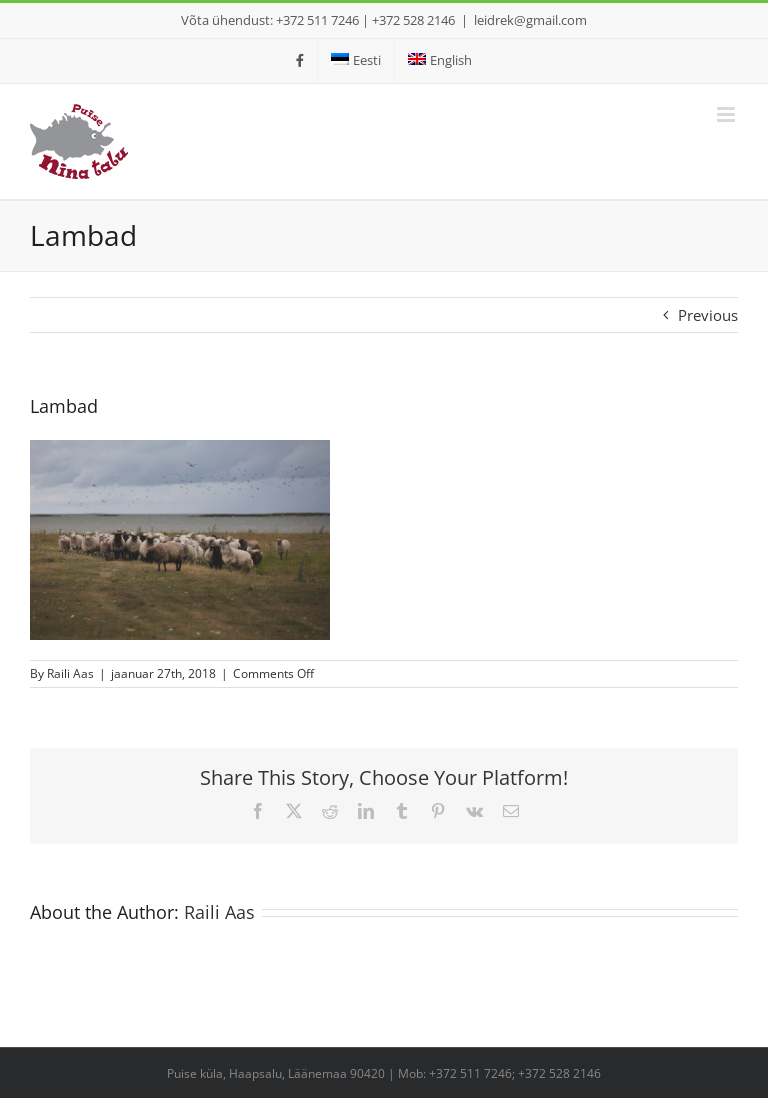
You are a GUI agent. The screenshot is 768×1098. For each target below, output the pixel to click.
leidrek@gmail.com (530, 20)
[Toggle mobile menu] (727, 114)
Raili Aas (70, 673)
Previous (708, 315)
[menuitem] (356, 61)
